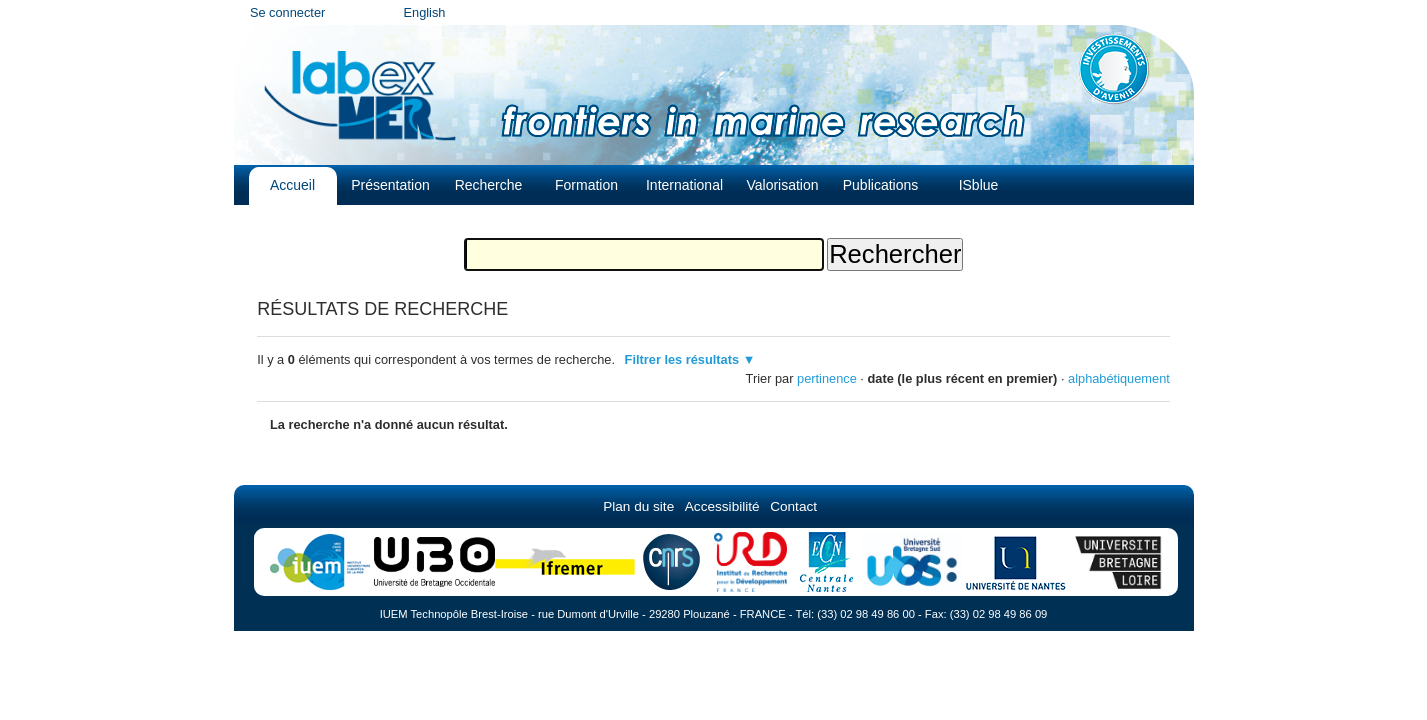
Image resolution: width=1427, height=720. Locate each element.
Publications (881, 185)
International (684, 185)
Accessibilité (722, 506)
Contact (793, 506)
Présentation (390, 185)
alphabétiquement (1119, 378)
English (425, 12)
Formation (586, 185)
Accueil (292, 185)
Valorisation (782, 185)
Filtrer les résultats (682, 359)
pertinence (827, 378)
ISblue (979, 185)
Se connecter (287, 12)
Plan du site (638, 506)
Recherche (489, 185)
